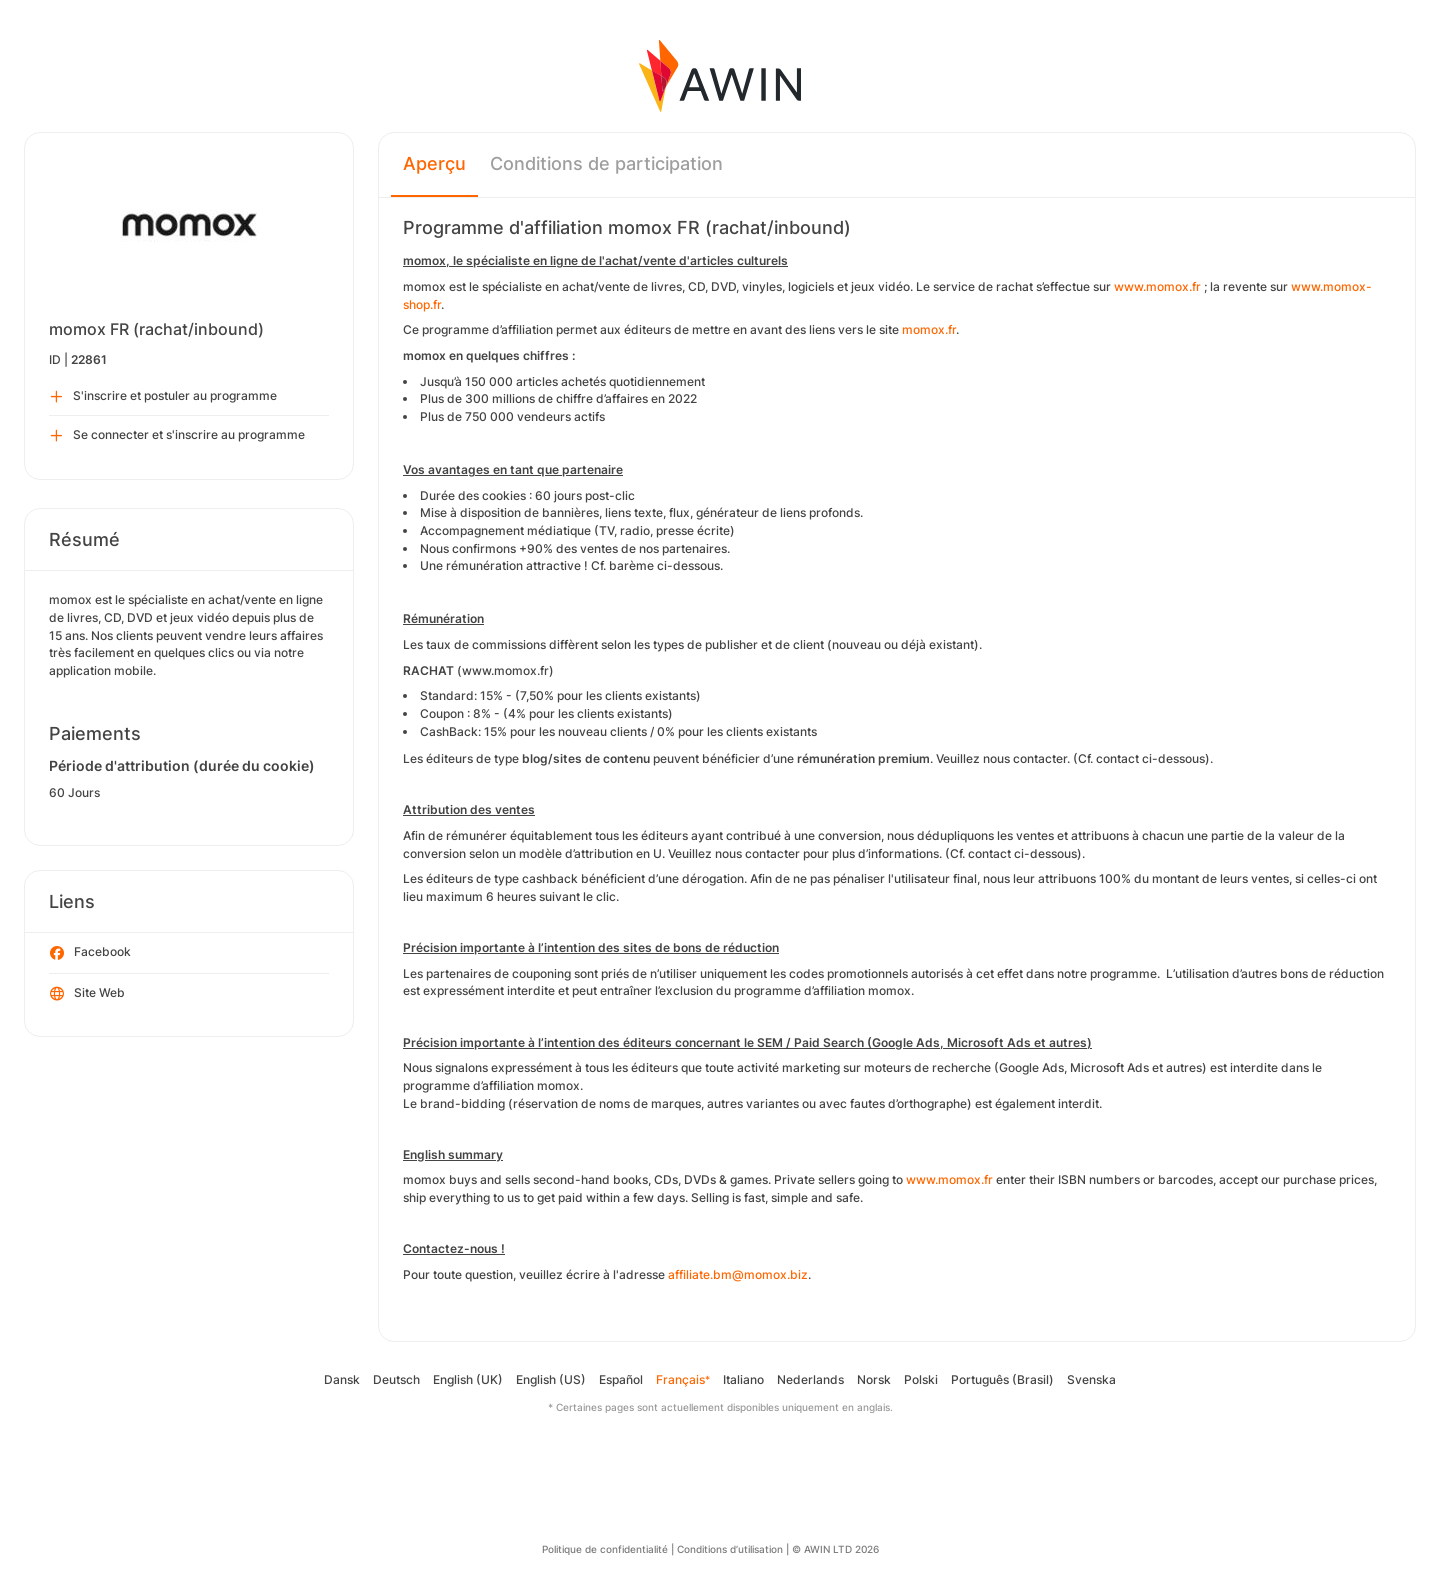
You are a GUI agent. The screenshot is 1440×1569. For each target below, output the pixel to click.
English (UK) (468, 1379)
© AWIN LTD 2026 (835, 1549)
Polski (921, 1379)
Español (621, 1379)
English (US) (551, 1379)
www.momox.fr (1157, 286)
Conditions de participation (606, 163)
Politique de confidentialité (605, 1549)
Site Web (87, 994)
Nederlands (810, 1379)
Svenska (1091, 1379)
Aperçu (434, 163)
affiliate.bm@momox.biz (738, 1274)
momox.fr (929, 329)
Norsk (874, 1379)
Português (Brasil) (1002, 1379)
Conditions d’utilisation (730, 1549)
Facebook (90, 953)
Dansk (342, 1379)
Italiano (743, 1379)
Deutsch (396, 1379)
